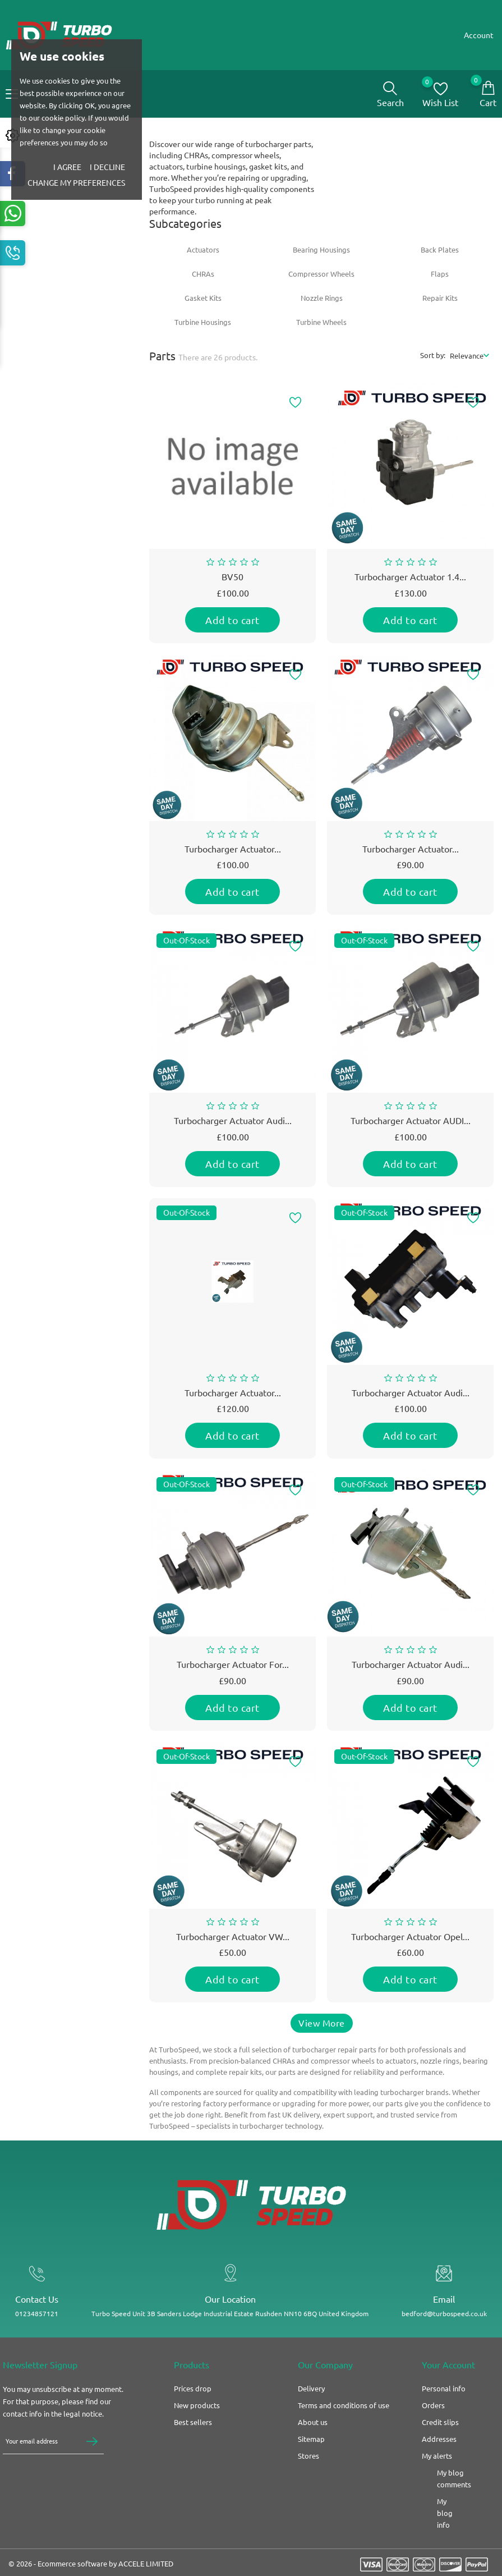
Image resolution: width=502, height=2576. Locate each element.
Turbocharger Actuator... (233, 853)
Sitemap (311, 2454)
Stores (308, 2471)
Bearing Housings (321, 254)
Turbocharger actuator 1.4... (410, 581)
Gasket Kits (203, 302)
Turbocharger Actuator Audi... (233, 1125)
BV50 (232, 581)
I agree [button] (67, 167)
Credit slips (440, 2437)
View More (321, 2027)
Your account (448, 2380)
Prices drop (192, 2404)
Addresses (439, 2454)
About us (313, 2437)
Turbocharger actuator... (233, 1397)
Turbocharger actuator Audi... (410, 1668)
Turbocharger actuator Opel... (410, 1941)
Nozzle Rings (322, 302)
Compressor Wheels (321, 278)
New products (197, 2420)
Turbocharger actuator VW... (232, 1941)
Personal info (444, 2404)
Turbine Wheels (321, 326)
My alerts (437, 2471)
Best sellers (193, 2437)
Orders (433, 2420)
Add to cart (232, 623)
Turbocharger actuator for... (233, 1668)
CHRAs (203, 278)
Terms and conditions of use (343, 2420)
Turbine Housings (202, 326)
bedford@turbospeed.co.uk (445, 2322)
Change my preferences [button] (76, 182)
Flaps (440, 278)
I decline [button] (107, 167)
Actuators (203, 254)
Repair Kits (440, 302)
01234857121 (33, 2322)
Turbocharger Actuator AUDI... (411, 1125)
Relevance (466, 359)
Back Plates (440, 254)
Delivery (311, 2404)
